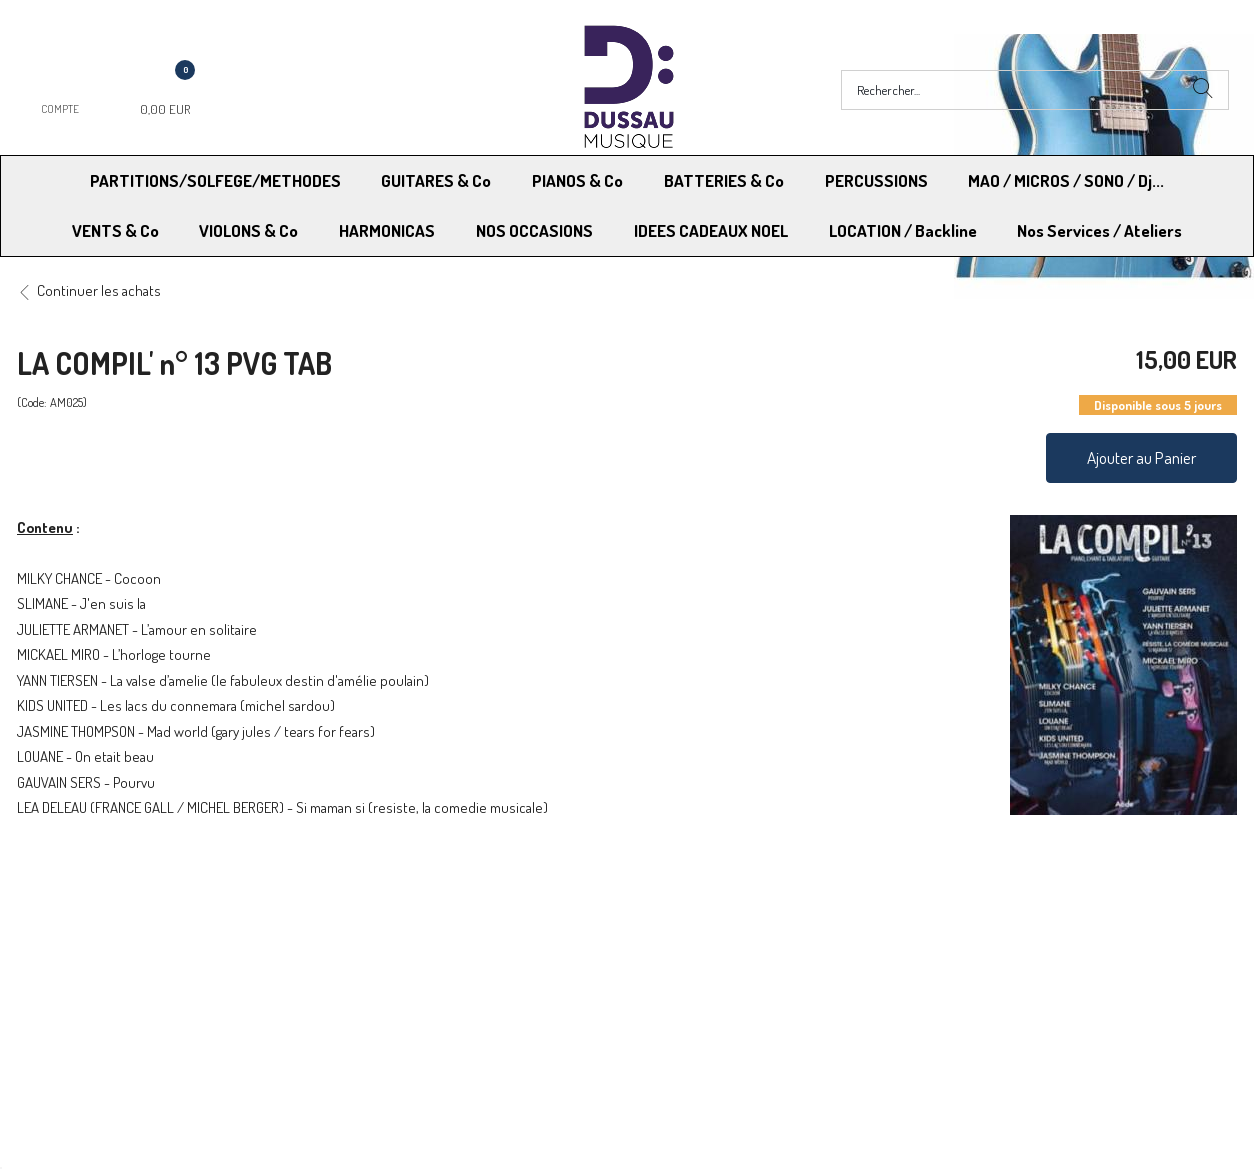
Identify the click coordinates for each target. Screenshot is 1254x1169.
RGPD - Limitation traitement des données (758, 986)
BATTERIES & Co (724, 180)
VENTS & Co (115, 230)
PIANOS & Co (577, 180)
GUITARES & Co (436, 180)
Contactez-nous (382, 986)
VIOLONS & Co (248, 230)
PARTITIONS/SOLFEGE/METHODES (215, 180)
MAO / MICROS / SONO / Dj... (1066, 180)
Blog (943, 986)
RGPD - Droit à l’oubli (94, 986)
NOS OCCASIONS (534, 230)
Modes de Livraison (93, 961)
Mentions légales (981, 961)
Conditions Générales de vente (725, 961)
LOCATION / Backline (903, 230)
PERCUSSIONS (876, 180)
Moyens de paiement (397, 961)
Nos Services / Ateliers (1099, 230)
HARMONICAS (387, 230)
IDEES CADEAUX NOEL (711, 230)
